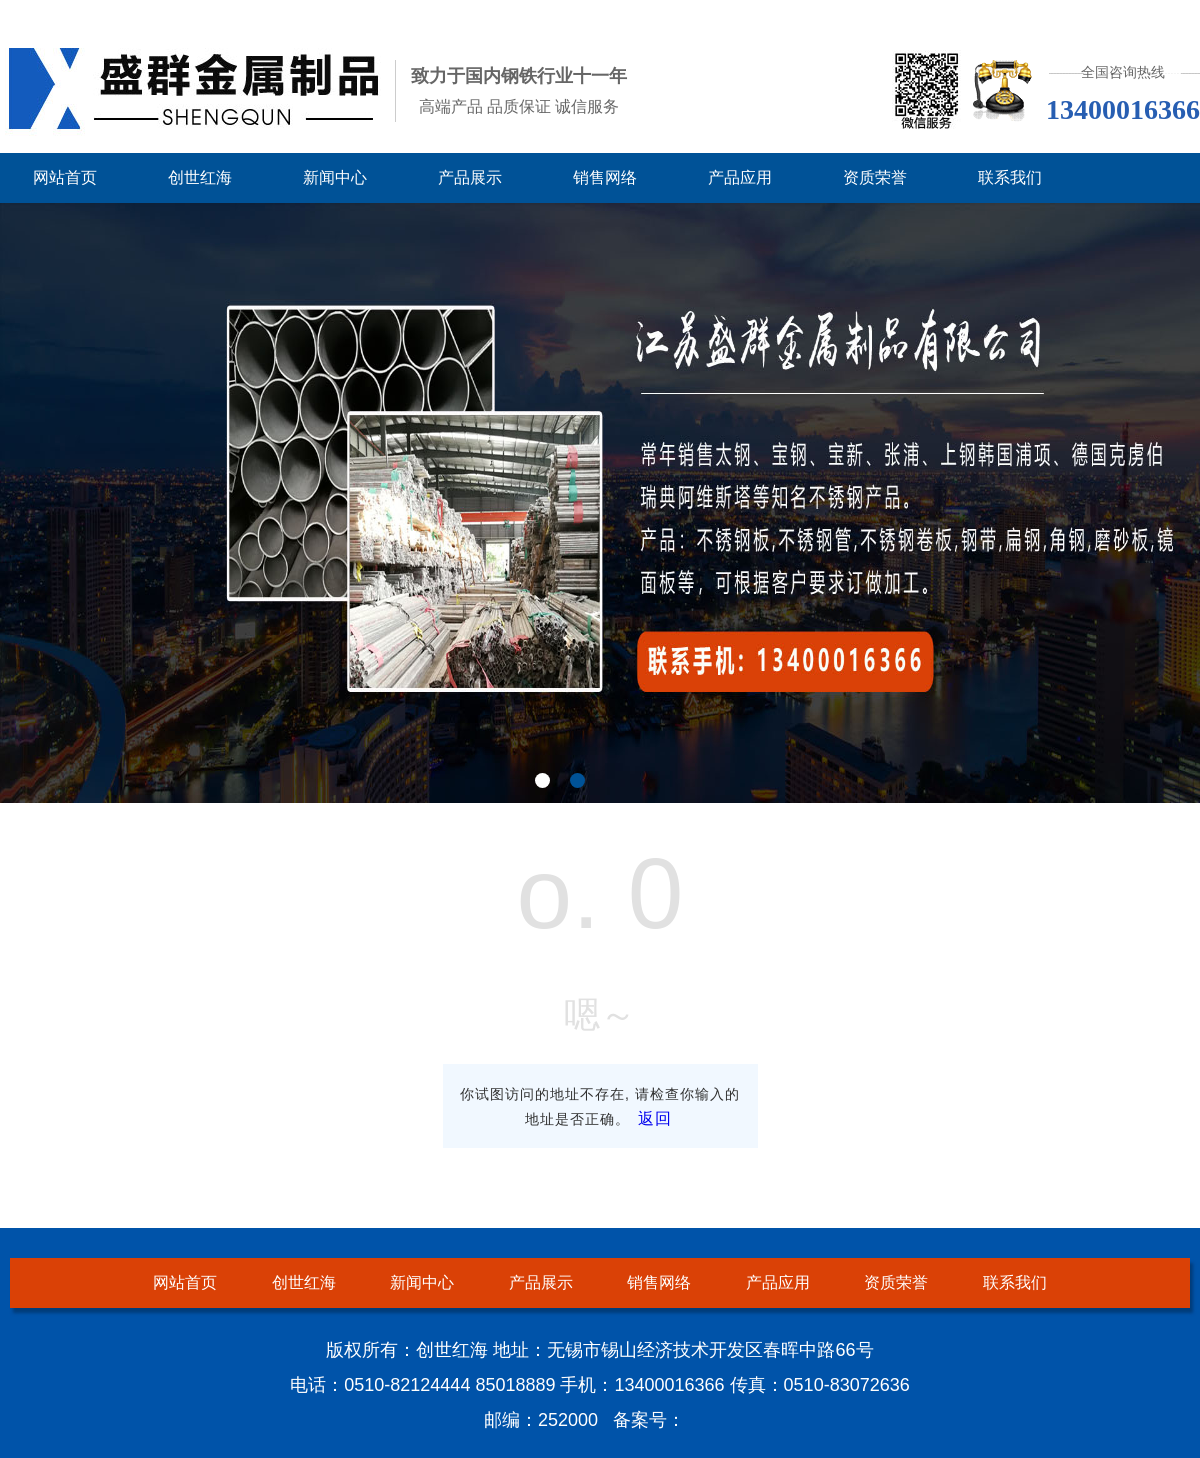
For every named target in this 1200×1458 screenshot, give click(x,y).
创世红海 (200, 177)
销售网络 (605, 177)
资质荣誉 (875, 177)
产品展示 (470, 177)
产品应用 (740, 177)
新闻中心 (335, 177)
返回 (655, 1118)
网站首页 (65, 177)
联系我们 (1010, 177)
